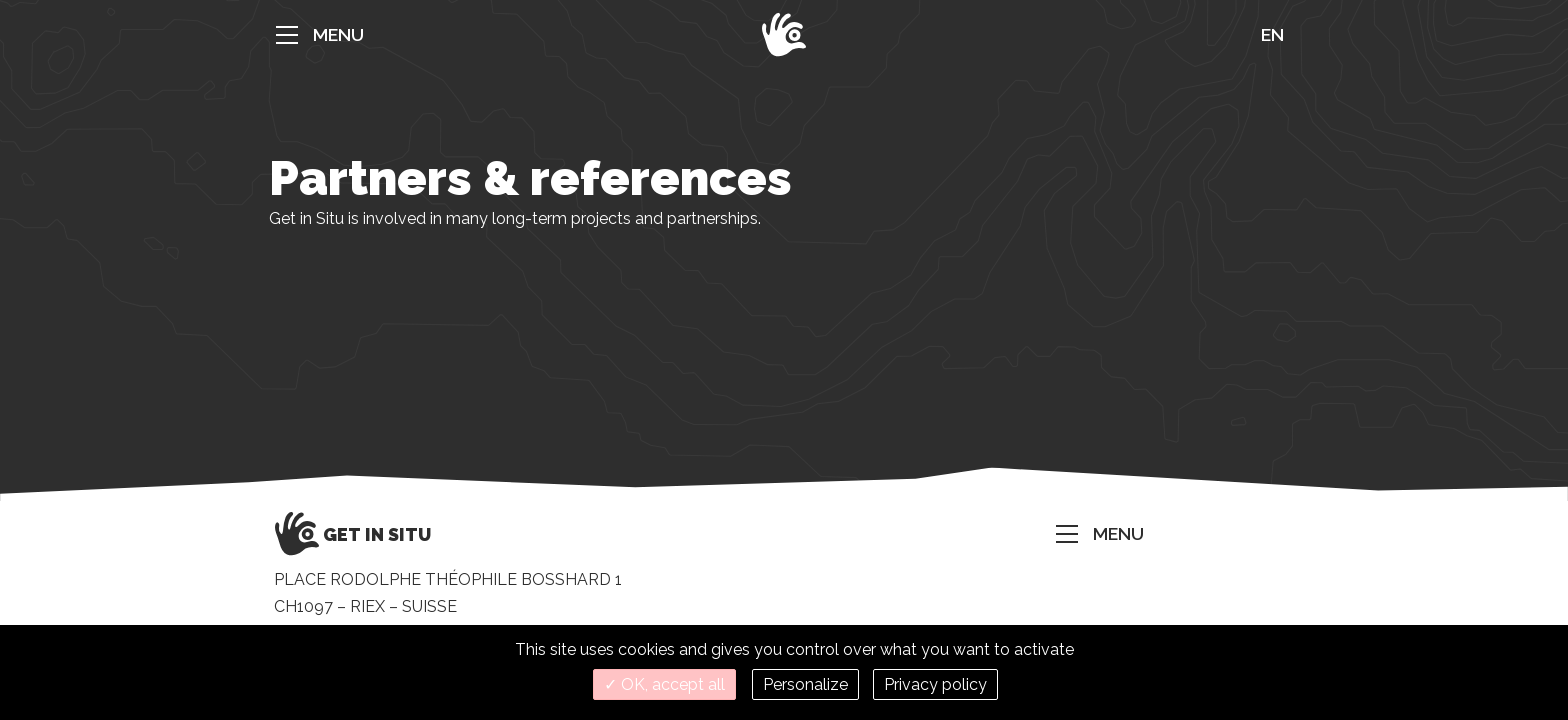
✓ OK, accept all (664, 684)
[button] (314, 35)
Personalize (805, 684)
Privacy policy (935, 684)
